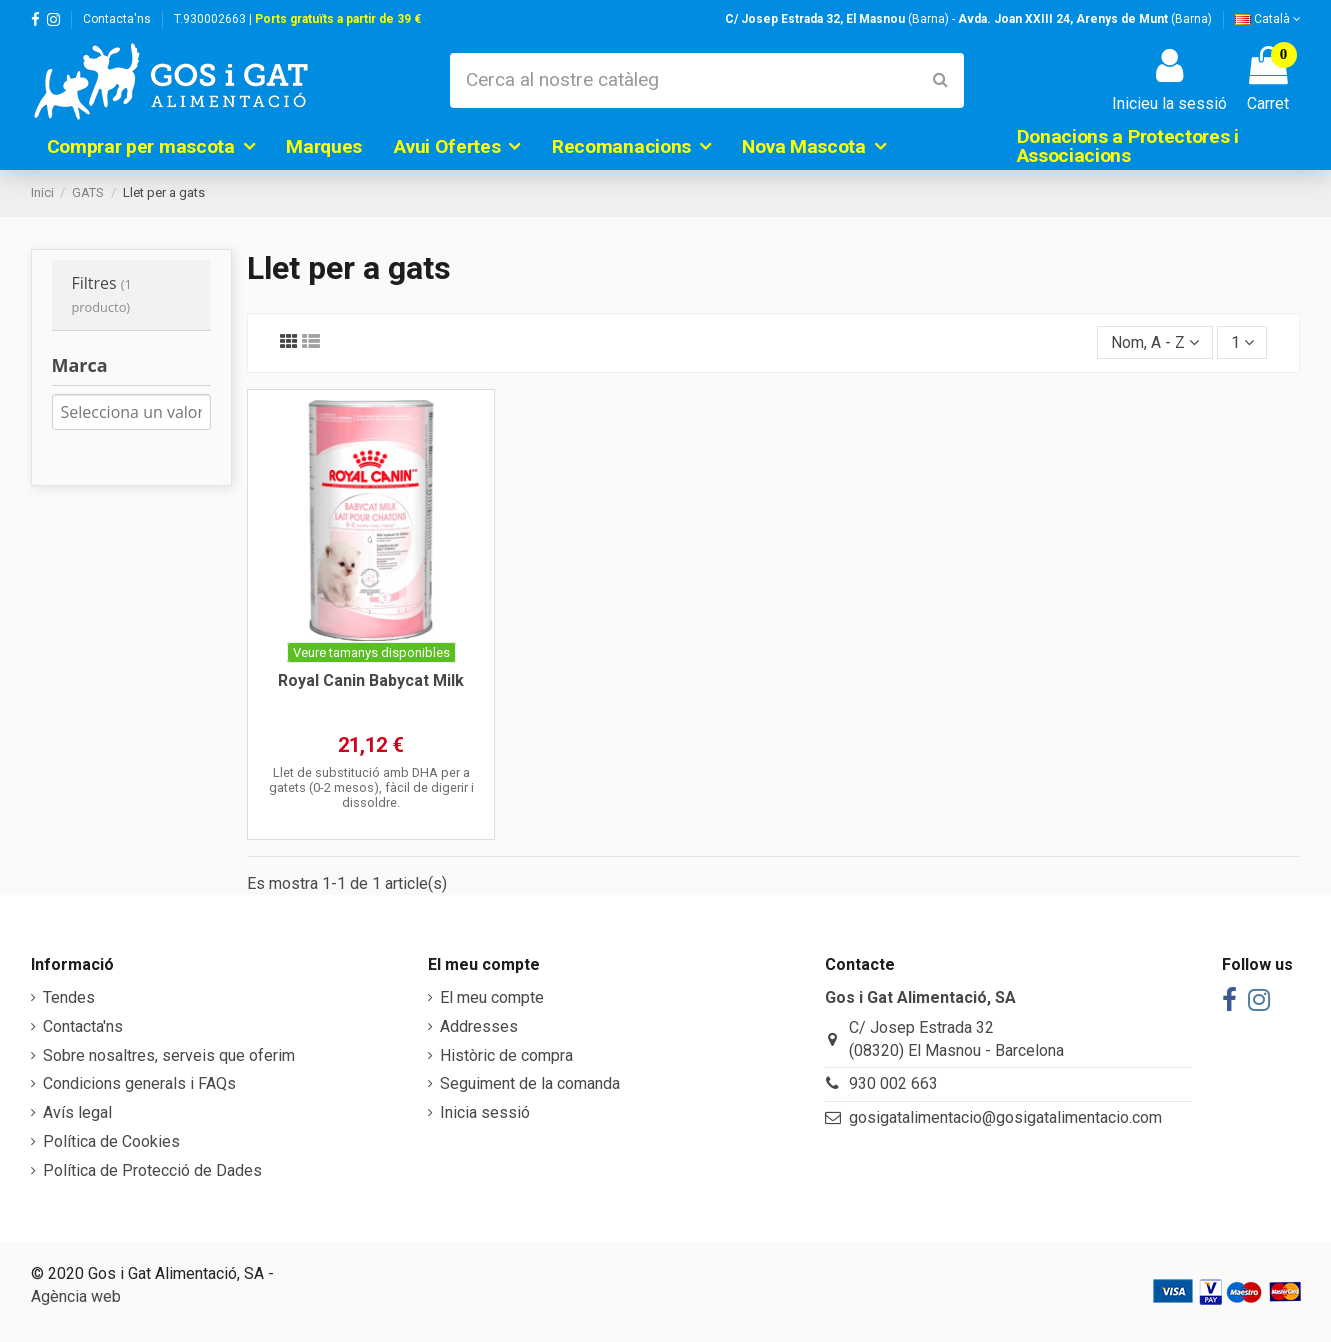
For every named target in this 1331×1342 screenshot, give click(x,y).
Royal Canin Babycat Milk (371, 680)
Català (1268, 19)
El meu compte (492, 997)
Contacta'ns (117, 19)
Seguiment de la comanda (530, 1083)
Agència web (76, 1296)
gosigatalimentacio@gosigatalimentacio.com (1005, 1117)
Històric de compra (506, 1055)
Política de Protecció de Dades (152, 1170)
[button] (151, 146)
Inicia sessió (485, 1112)
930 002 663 (893, 1083)
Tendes (69, 997)
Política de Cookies (111, 1141)
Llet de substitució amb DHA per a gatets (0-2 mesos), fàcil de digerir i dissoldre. (371, 788)
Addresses (479, 1026)
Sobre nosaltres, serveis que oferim (169, 1055)
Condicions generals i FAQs (139, 1083)
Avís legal (77, 1112)
